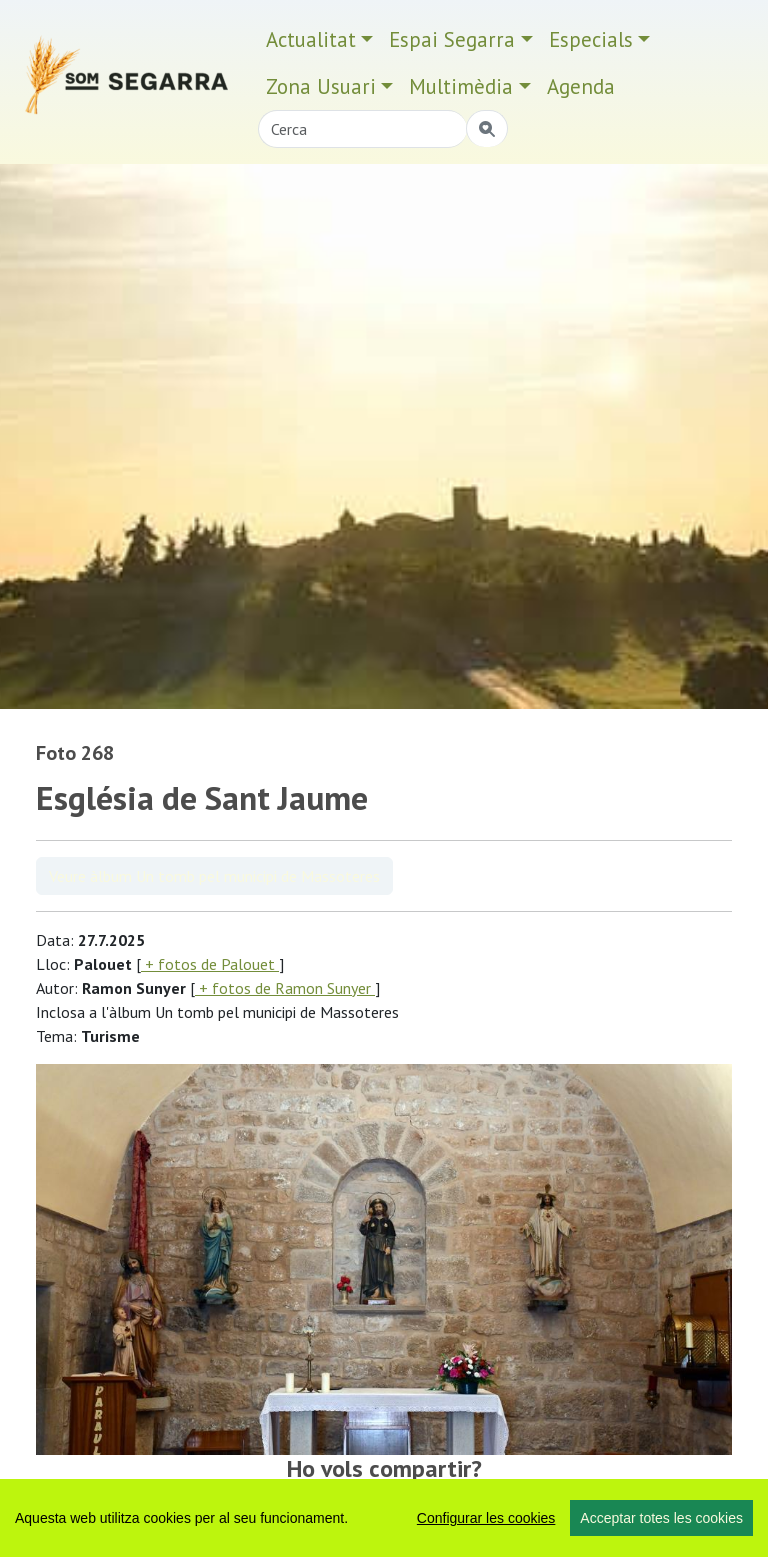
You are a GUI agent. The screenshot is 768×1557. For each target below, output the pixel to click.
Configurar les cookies (486, 1518)
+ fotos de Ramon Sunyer (285, 988)
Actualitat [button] (311, 39)
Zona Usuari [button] (321, 86)
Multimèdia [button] (461, 86)
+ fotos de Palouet (210, 964)
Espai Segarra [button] (452, 39)
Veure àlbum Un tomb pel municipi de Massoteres (214, 876)
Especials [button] (591, 39)
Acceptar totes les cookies (661, 1518)
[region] (384, 1518)
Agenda (581, 86)
